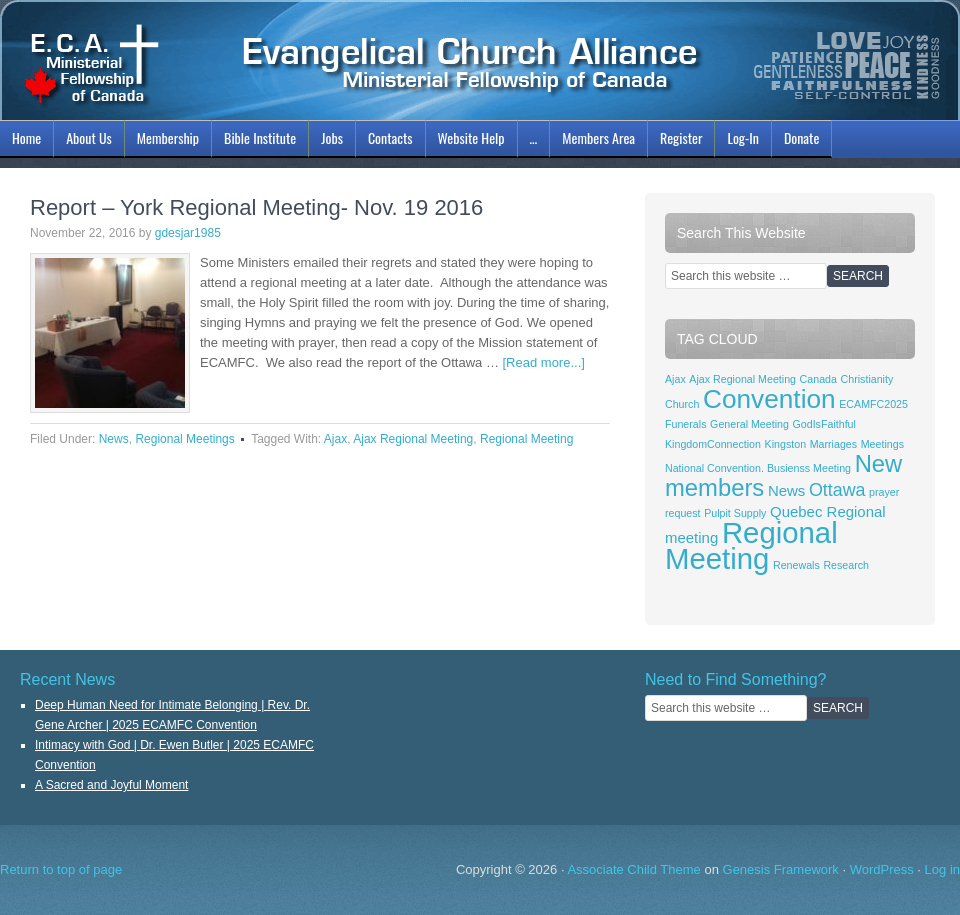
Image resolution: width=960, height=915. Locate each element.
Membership (165, 141)
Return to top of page (61, 869)
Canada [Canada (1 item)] (818, 379)
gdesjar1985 (188, 233)
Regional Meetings (184, 439)
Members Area (598, 137)
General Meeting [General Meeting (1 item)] (749, 424)
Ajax (335, 439)
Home (26, 137)
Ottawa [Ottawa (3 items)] (837, 490)
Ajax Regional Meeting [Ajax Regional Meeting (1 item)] (742, 379)
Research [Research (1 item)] (846, 565)
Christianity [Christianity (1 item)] (867, 379)
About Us (86, 141)
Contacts (390, 137)
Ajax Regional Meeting (413, 439)
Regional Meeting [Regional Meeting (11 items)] (751, 545)
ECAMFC (480, 60)
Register (681, 137)
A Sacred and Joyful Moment (111, 785)
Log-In (740, 141)
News (114, 439)
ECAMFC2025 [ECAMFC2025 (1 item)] (873, 404)
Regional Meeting (526, 439)
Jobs (329, 141)
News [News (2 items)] (786, 490)
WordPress (882, 869)
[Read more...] (544, 362)
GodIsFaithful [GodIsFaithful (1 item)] (824, 424)
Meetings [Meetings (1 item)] (882, 444)
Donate (801, 137)
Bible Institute (257, 141)
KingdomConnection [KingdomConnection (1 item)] (713, 444)
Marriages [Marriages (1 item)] (833, 444)
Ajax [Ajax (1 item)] (675, 379)
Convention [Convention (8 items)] (769, 399)
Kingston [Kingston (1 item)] (785, 444)
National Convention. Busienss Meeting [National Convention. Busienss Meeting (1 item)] (758, 468)
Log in (942, 869)
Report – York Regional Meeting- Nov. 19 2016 (256, 207)
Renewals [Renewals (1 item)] (796, 565)
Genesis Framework (781, 869)
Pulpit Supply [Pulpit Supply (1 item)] (735, 513)
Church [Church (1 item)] (682, 404)
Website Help (471, 137)
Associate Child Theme (633, 869)
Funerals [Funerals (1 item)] (685, 424)
